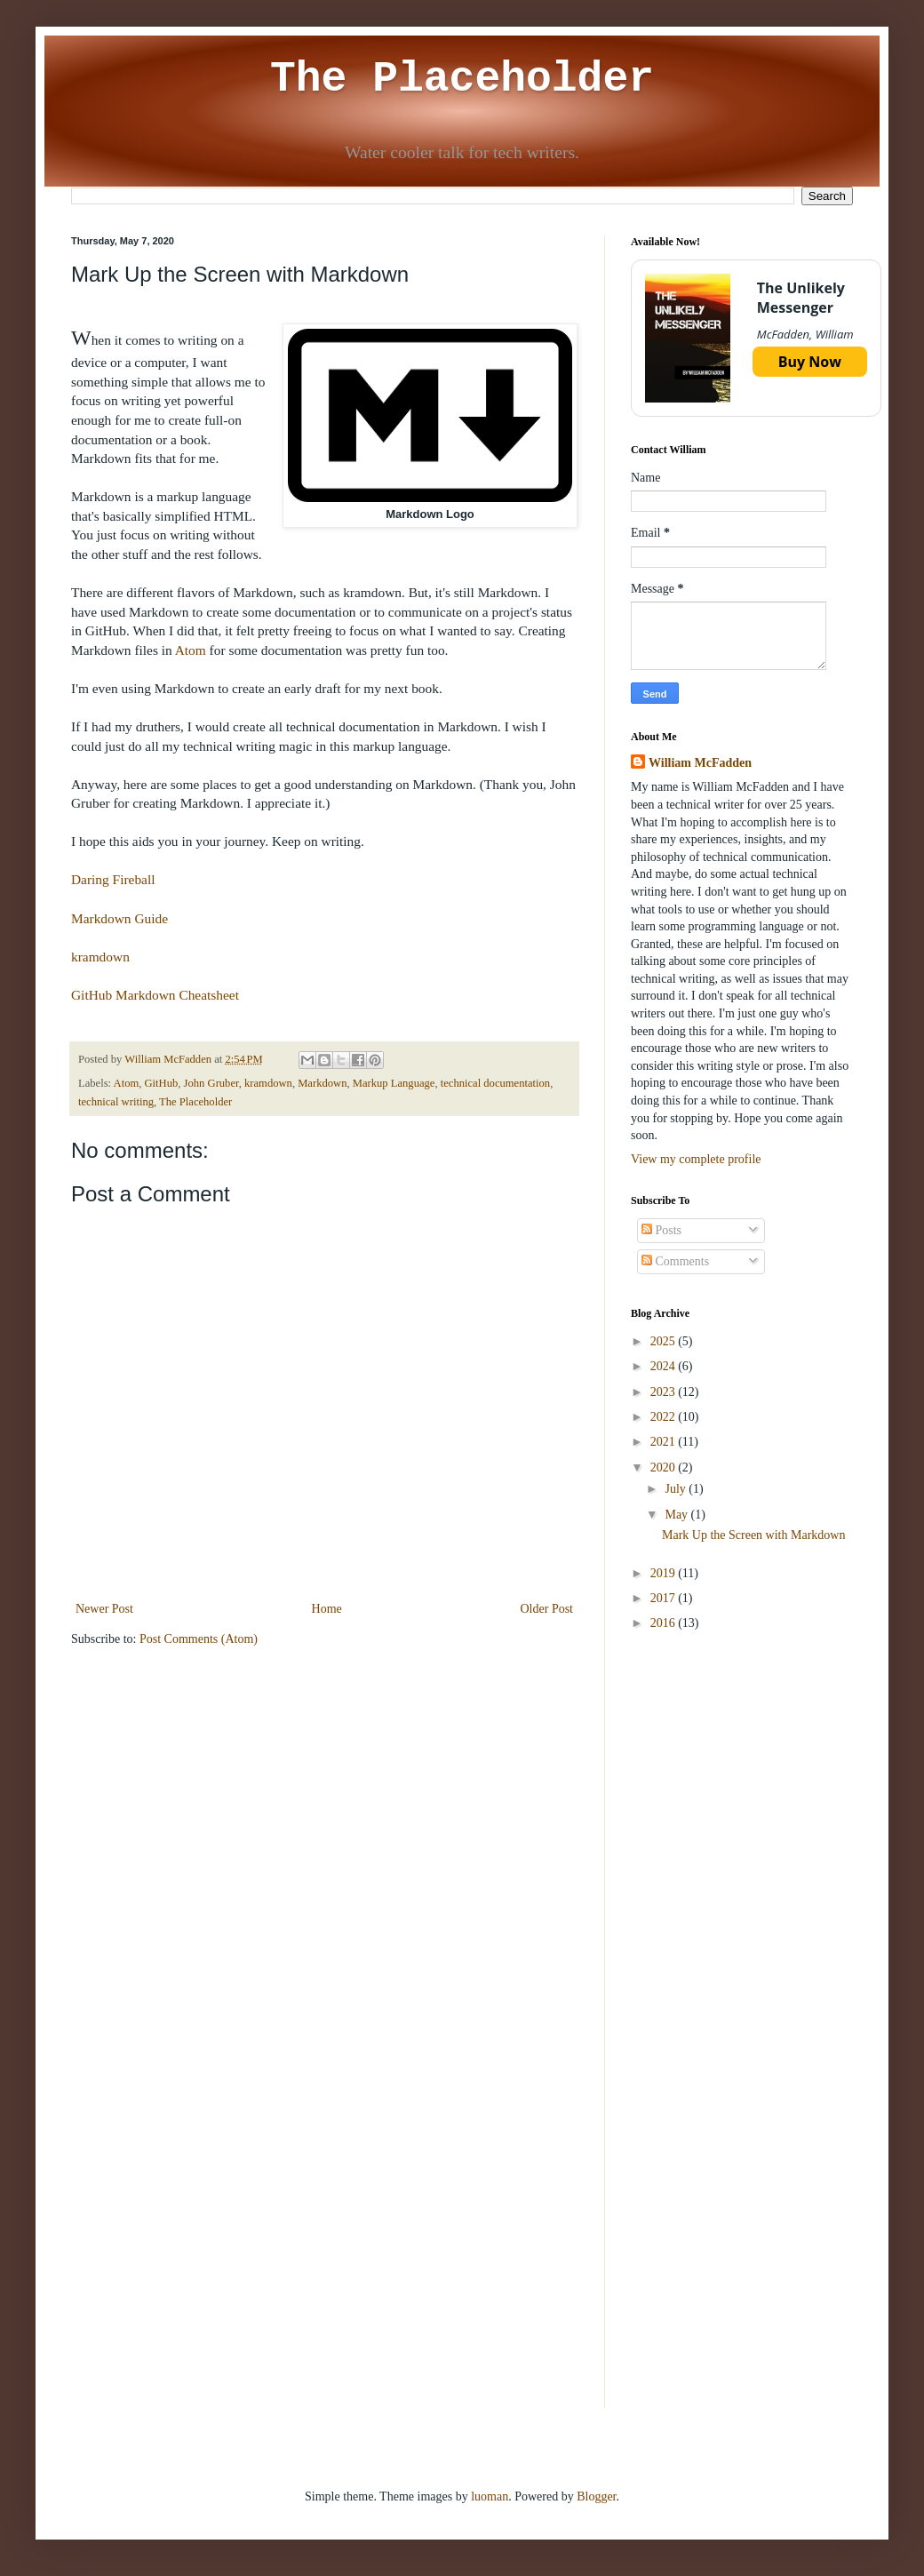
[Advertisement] (742, 1773)
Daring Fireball (113, 879)
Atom (190, 650)
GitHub (162, 1083)
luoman (489, 2496)
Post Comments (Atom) (198, 1639)
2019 (664, 1573)
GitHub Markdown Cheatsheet (155, 994)
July (677, 1488)
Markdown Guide (119, 918)
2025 (664, 1341)
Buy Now (809, 361)
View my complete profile (696, 1159)
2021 (664, 1441)
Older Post (547, 1608)
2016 (664, 1623)
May (677, 1514)
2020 (664, 1467)
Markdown (322, 1083)
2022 (664, 1417)
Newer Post (104, 1608)
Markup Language (394, 1083)
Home (327, 1608)
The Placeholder (462, 79)
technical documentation (495, 1083)
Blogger (596, 2496)
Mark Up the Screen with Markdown (753, 1535)
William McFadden (700, 763)
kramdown (100, 956)
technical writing (116, 1102)
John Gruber (211, 1083)
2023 (664, 1392)
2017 (664, 1598)
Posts (661, 1230)
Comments (675, 1261)
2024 (664, 1366)
